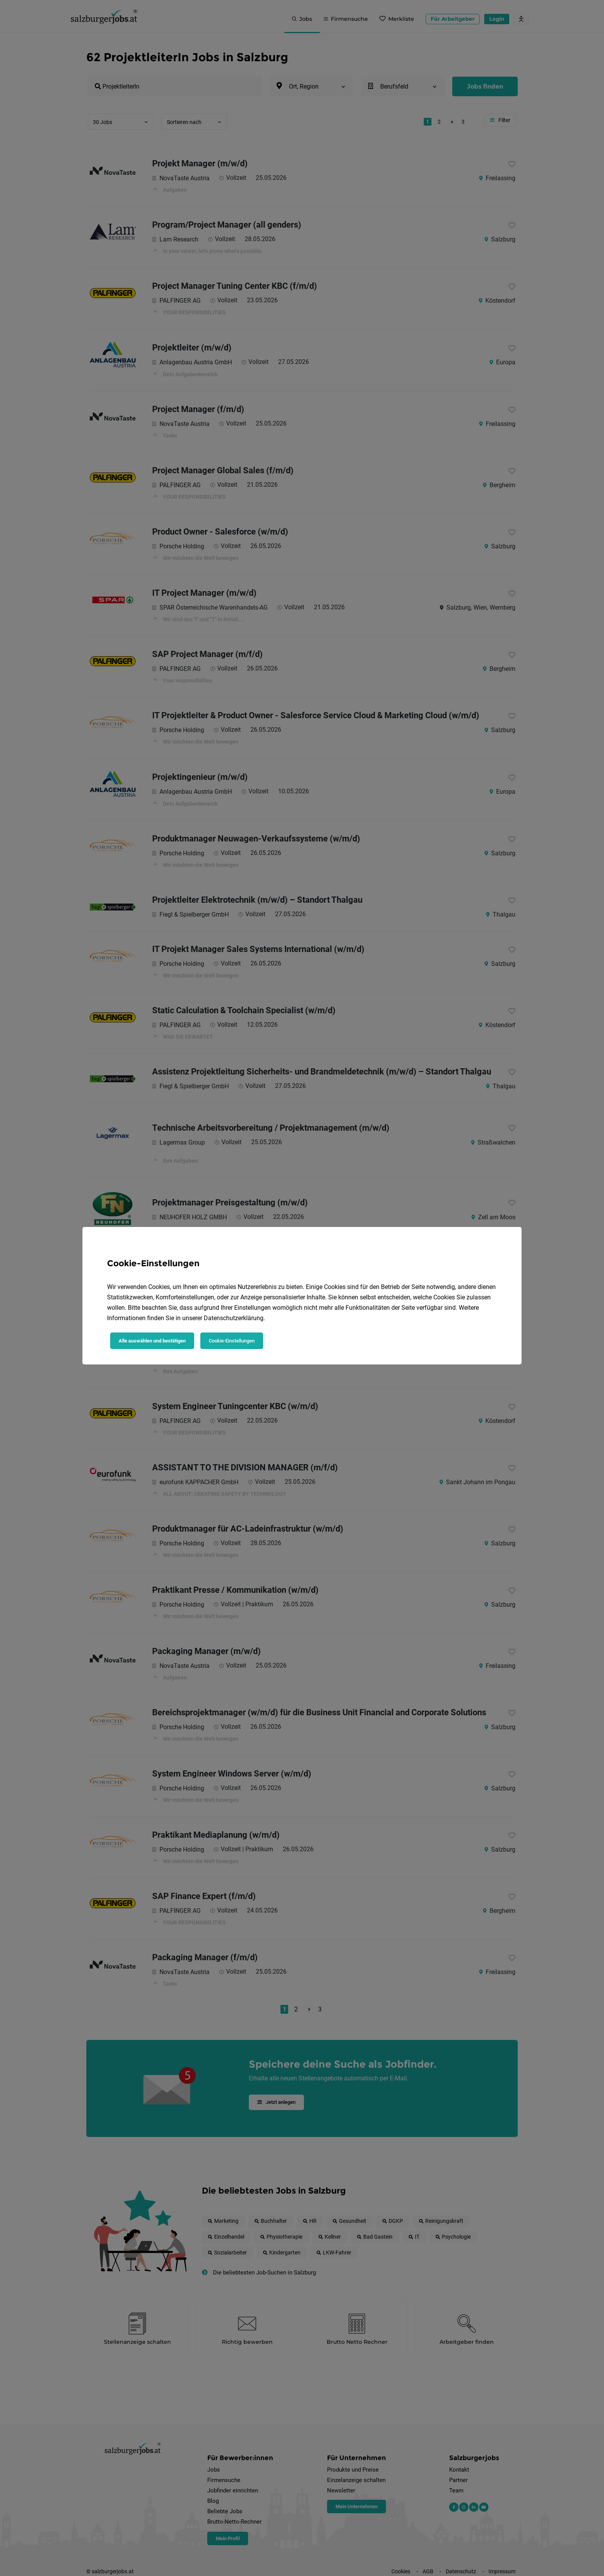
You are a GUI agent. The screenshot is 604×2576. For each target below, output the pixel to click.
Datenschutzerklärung (233, 1318)
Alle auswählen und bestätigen (152, 1341)
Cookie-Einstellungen (232, 1341)
